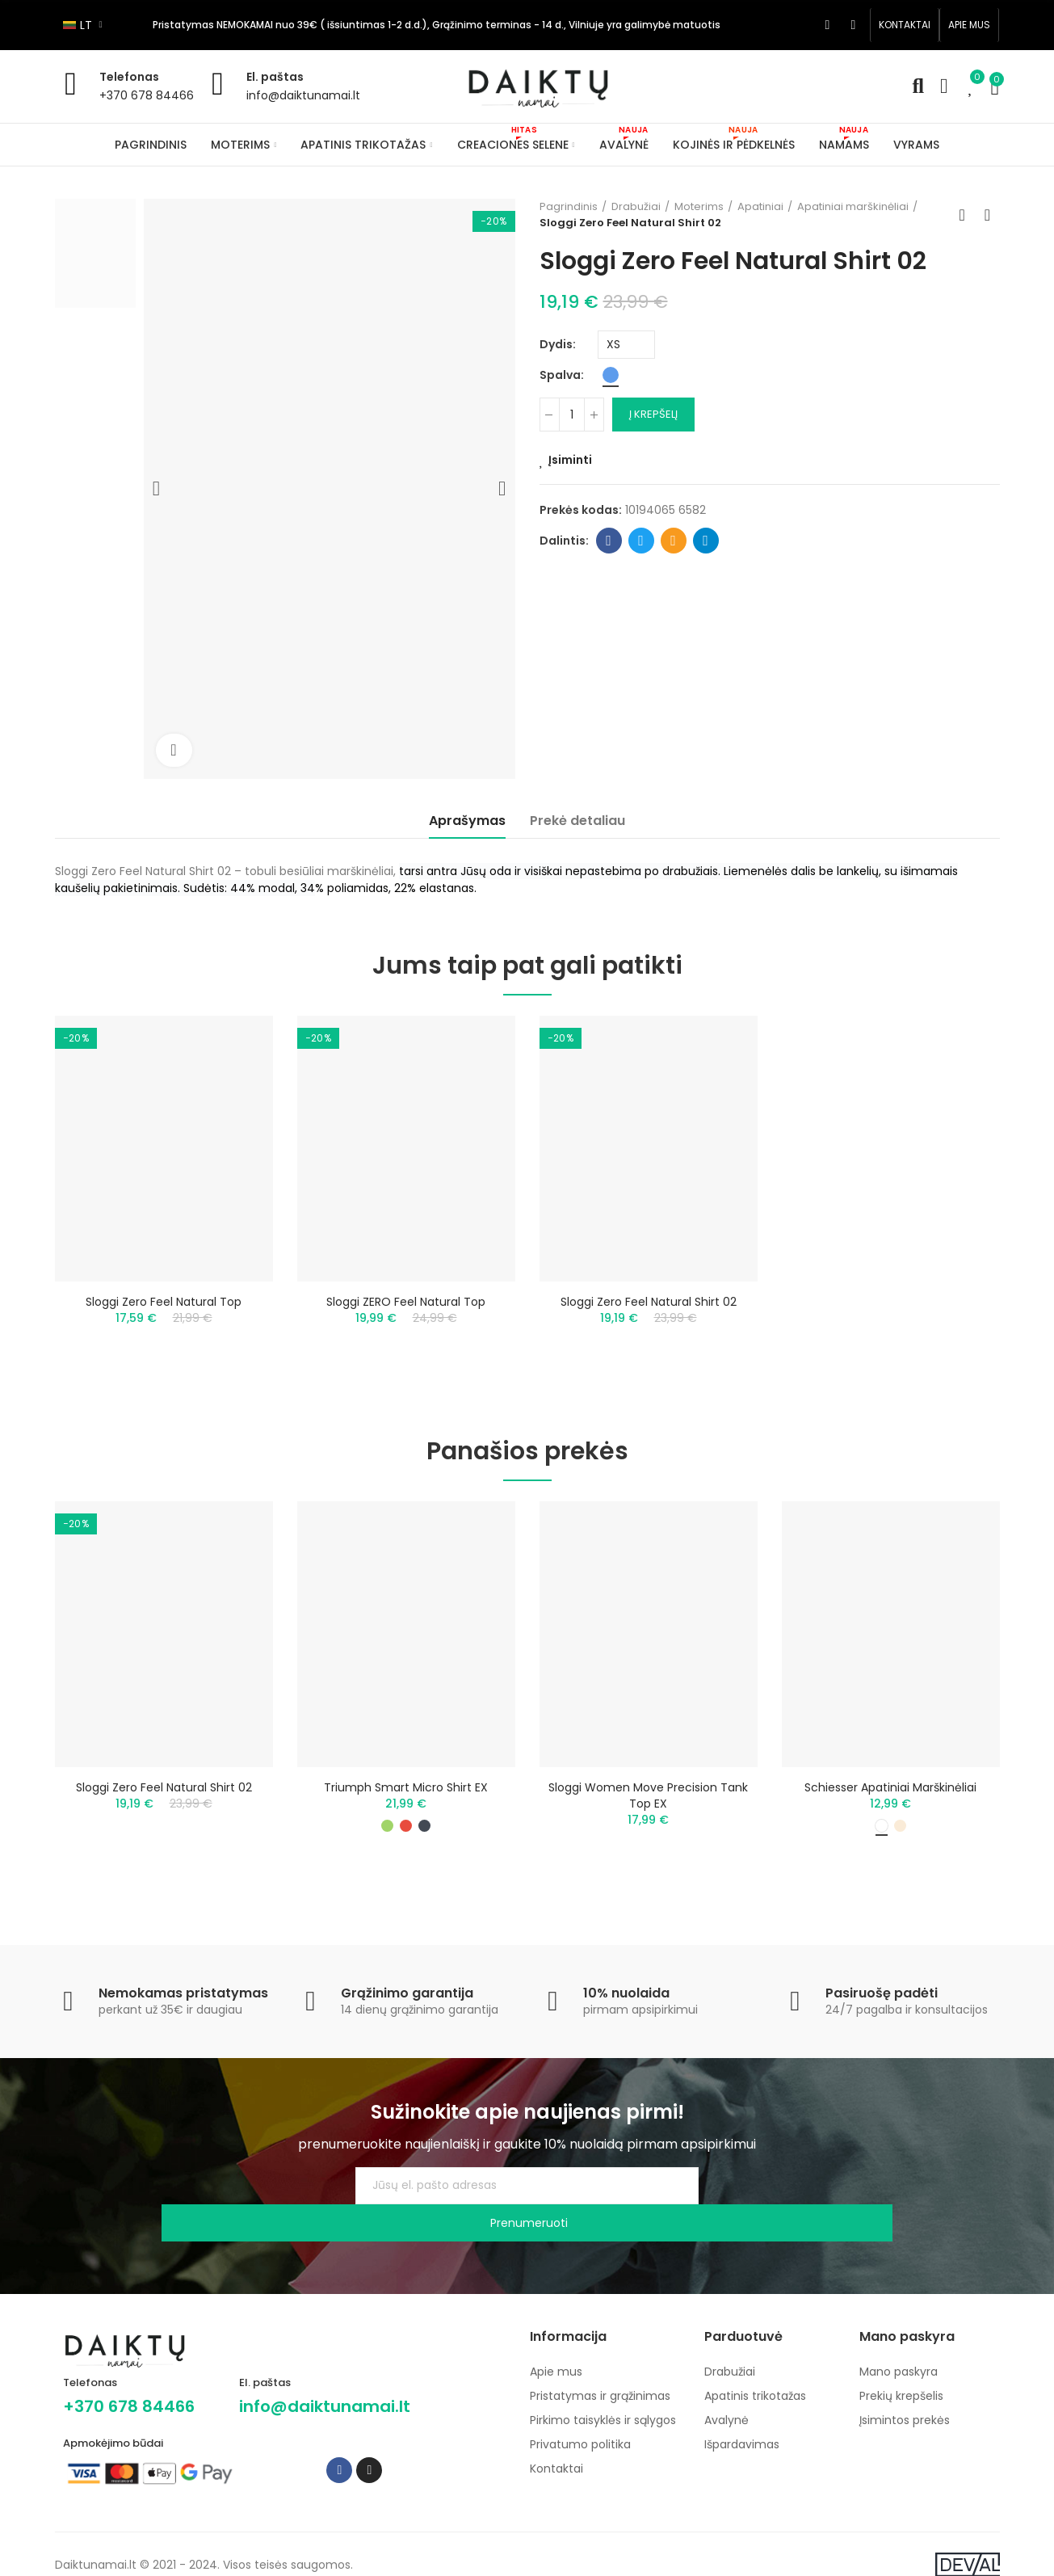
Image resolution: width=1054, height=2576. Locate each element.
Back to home (968, 215)
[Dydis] (626, 344)
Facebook (608, 541)
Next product (988, 215)
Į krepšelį (653, 414)
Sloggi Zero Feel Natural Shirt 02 (649, 1302)
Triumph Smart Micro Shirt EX (406, 1799)
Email (673, 541)
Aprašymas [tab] (467, 820)
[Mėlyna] (611, 375)
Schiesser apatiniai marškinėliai (890, 1799)
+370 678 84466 (146, 95)
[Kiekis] (572, 414)
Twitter (641, 541)
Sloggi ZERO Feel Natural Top (405, 1302)
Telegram (705, 541)
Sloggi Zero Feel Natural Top (163, 1302)
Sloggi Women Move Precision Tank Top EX (648, 1807)
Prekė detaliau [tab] (577, 820)
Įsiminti (570, 460)
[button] (904, 25)
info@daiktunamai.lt (303, 95)
